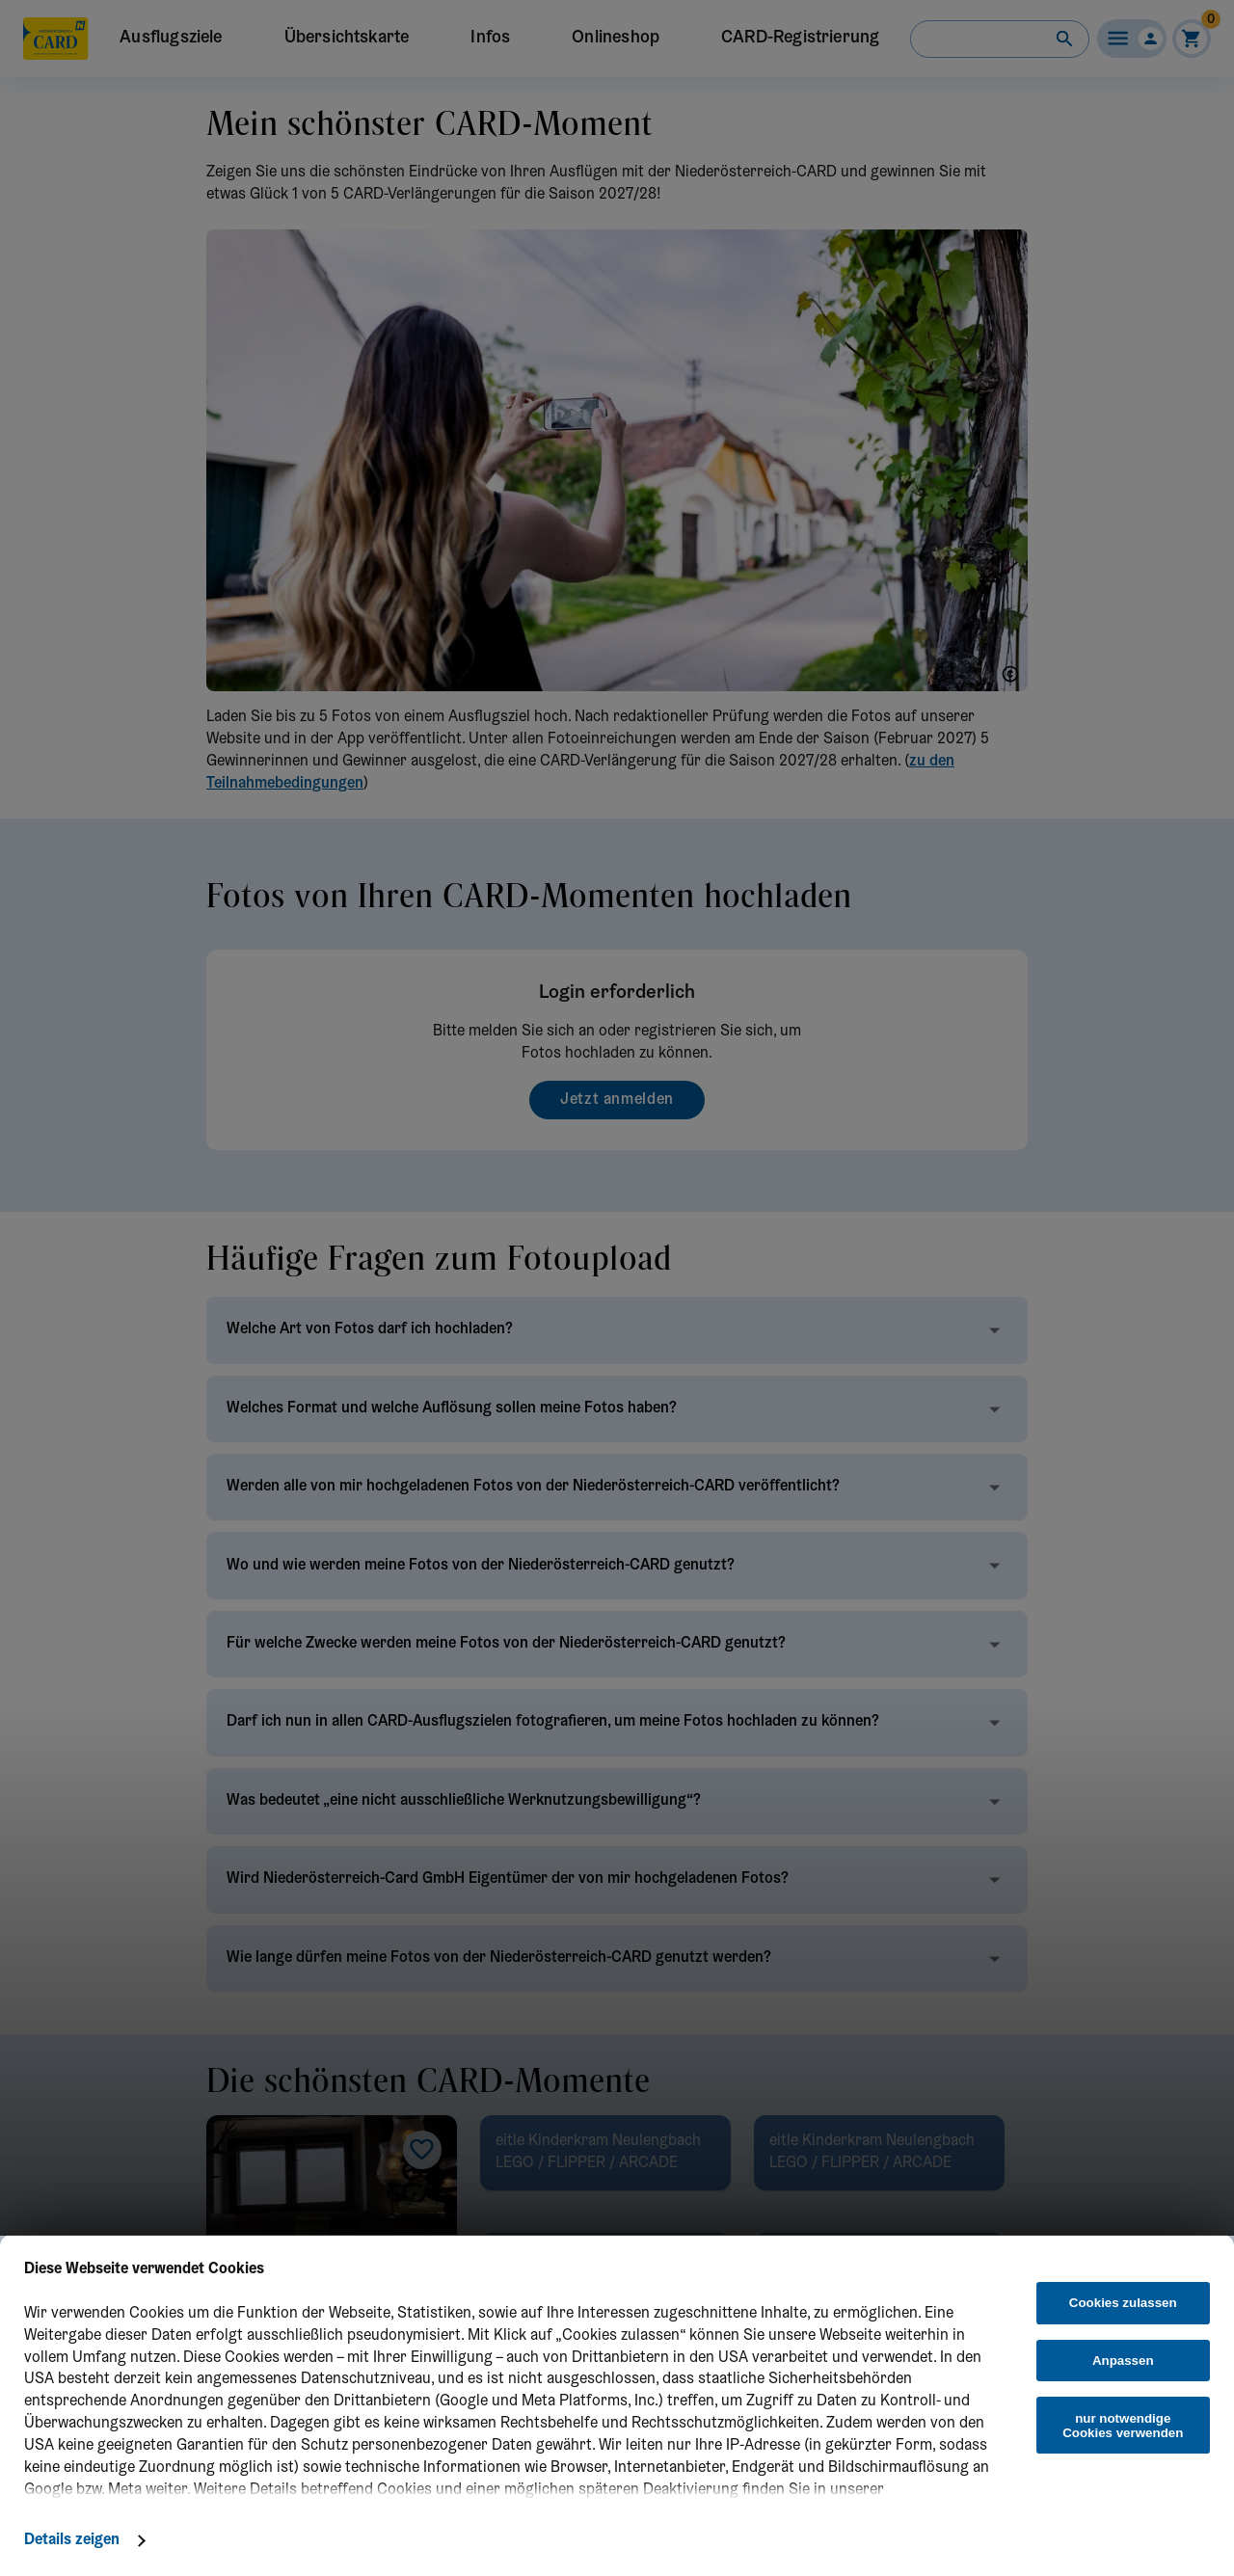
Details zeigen (72, 2540)
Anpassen (1123, 2360)
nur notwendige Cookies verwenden (1122, 2425)
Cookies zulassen (1123, 2302)
